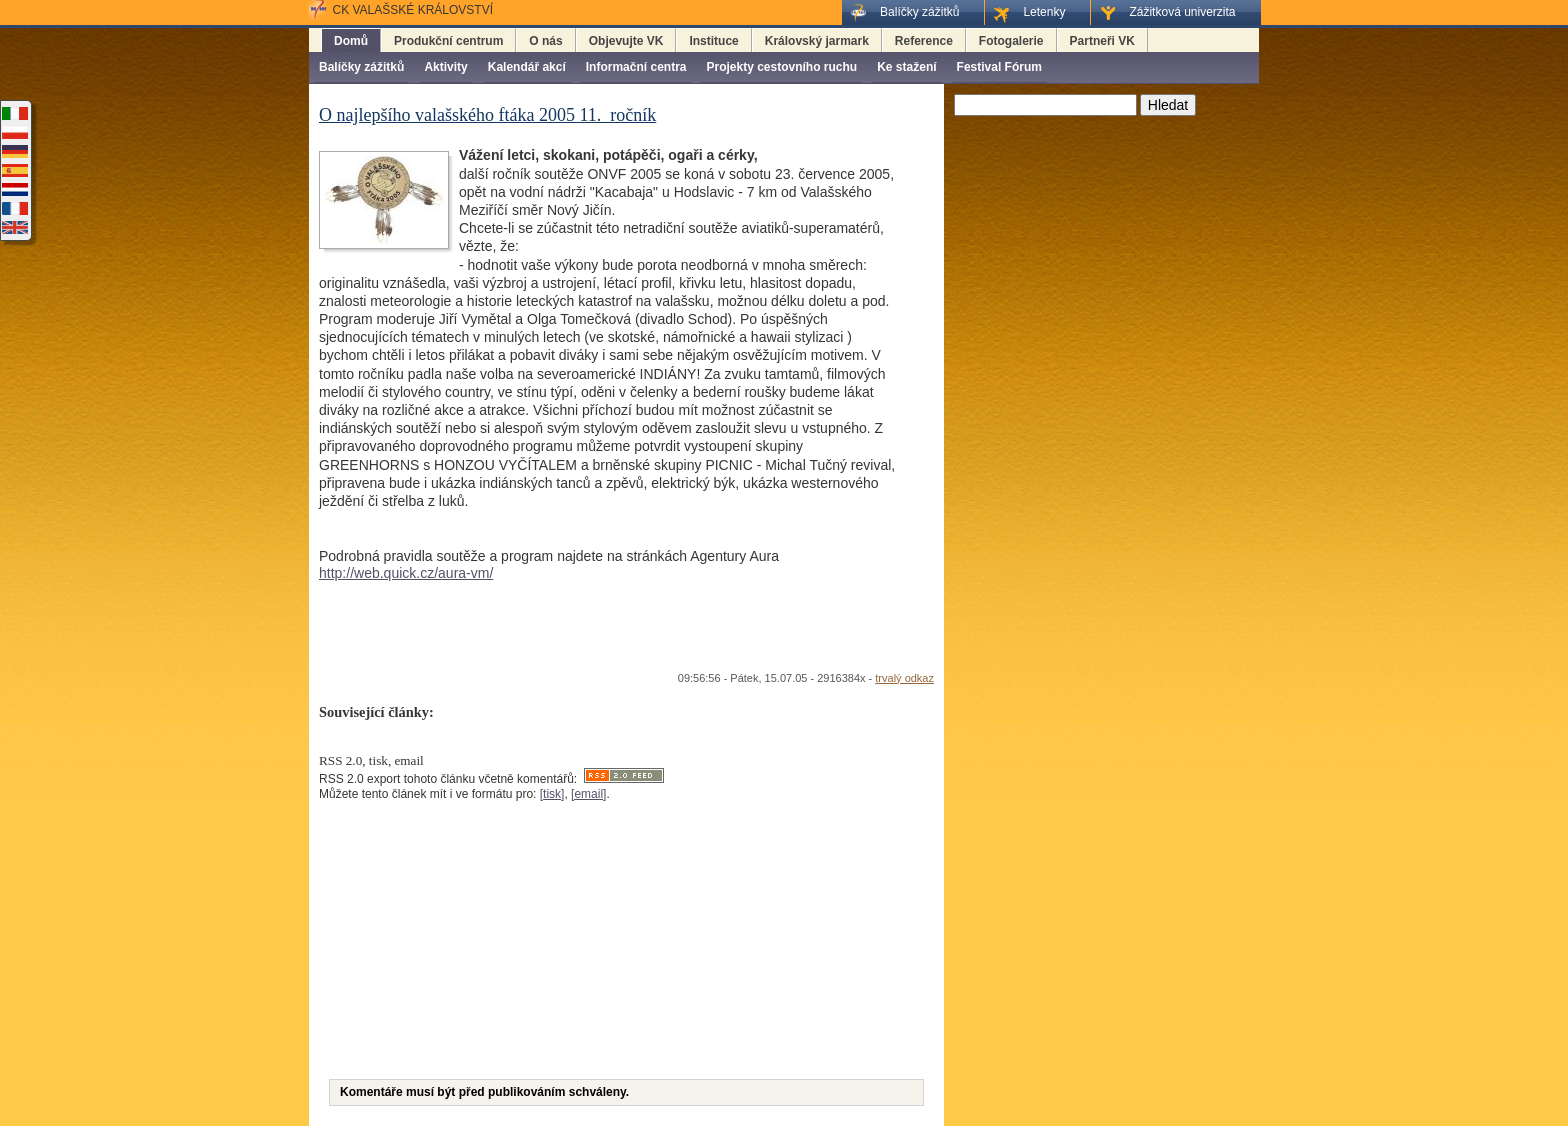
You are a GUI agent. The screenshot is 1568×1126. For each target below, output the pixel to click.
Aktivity (445, 67)
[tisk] (552, 794)
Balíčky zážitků (361, 67)
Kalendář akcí (527, 67)
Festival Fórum (999, 67)
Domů (351, 41)
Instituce (713, 41)
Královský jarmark (817, 41)
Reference (924, 41)
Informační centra (636, 67)
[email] (588, 794)
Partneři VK (1102, 41)
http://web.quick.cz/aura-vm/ (406, 573)
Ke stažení (906, 67)
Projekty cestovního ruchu (781, 67)
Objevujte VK (626, 41)
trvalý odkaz (904, 678)
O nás (545, 41)
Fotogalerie (1011, 41)
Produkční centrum (448, 41)
